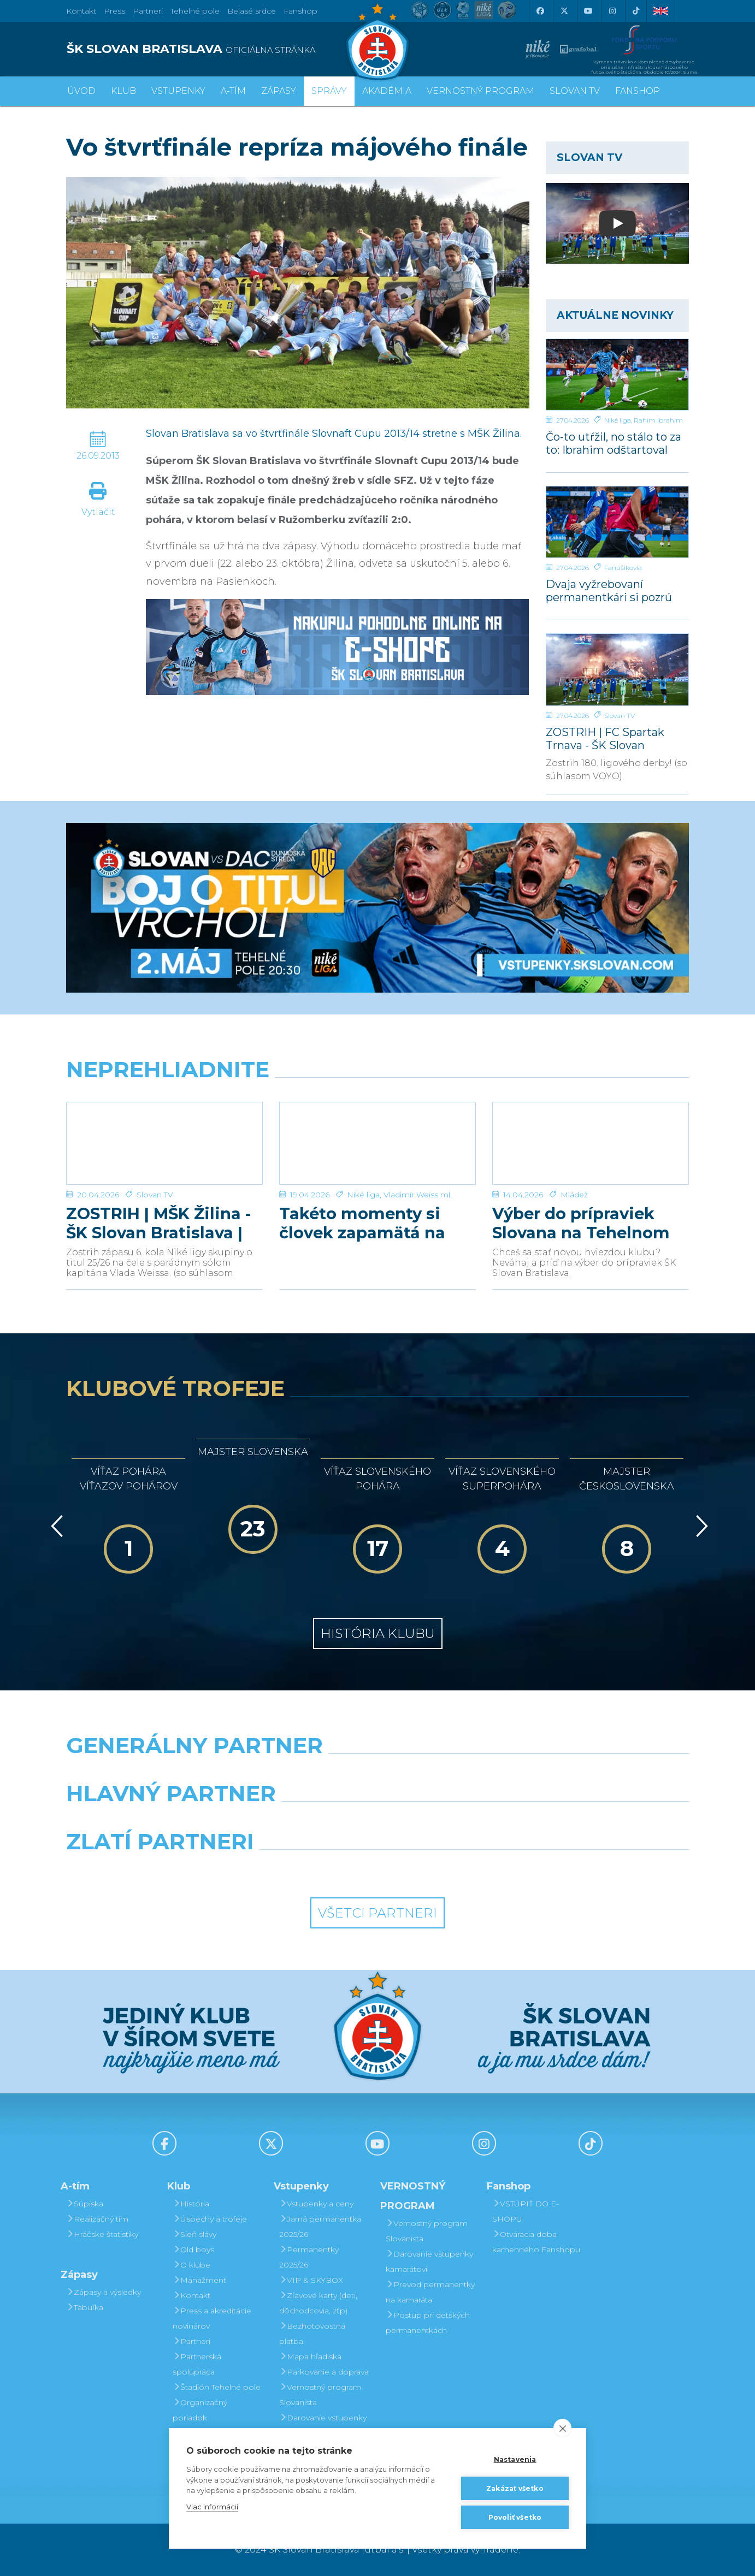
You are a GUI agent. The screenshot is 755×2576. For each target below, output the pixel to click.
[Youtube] (588, 11)
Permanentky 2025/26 (309, 2257)
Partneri (191, 2341)
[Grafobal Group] (457, 1869)
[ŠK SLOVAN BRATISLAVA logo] (217, 49)
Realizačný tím (97, 2219)
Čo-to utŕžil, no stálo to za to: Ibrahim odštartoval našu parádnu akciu (613, 443)
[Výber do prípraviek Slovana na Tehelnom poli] (590, 1143)
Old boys (193, 2249)
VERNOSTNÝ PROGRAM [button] (480, 91)
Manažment (199, 2280)
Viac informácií (212, 2506)
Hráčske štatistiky (102, 2234)
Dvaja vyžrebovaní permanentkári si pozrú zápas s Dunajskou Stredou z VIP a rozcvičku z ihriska (614, 590)
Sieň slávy (194, 2234)
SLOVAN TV (575, 91)
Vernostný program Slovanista (320, 2394)
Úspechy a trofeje (210, 2219)
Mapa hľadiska (310, 2356)
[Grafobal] (298, 1821)
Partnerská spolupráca (197, 2364)
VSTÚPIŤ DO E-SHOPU (525, 2211)
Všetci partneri (377, 1913)
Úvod (81, 91)
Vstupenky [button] (178, 91)
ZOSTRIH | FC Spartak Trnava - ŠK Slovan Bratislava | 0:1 (605, 738)
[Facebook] (540, 11)
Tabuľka (84, 2307)
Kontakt (191, 2295)
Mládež (574, 1195)
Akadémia (386, 91)
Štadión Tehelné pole (217, 2387)
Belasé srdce (251, 11)
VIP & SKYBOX (311, 2280)
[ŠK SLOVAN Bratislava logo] (377, 41)
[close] (562, 2428)
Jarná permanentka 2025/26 (320, 2226)
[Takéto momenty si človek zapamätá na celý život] (377, 1143)
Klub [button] (123, 91)
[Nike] (377, 1773)
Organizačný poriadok (200, 2410)
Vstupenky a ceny (316, 2204)
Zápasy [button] (278, 91)
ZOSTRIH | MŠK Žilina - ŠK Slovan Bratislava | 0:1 (158, 1223)
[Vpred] (699, 1526)
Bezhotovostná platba (312, 2333)
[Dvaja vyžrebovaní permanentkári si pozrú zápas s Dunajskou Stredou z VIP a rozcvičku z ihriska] (617, 522)
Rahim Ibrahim (658, 420)
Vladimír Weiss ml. (418, 1195)
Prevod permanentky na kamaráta (430, 2292)
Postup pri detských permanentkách (428, 2322)
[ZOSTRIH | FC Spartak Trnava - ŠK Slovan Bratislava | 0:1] (617, 669)
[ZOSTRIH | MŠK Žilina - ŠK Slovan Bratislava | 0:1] (164, 1143)
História (191, 2204)
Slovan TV (619, 715)
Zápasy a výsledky (103, 2292)
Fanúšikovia (623, 567)
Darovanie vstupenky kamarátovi (323, 2425)
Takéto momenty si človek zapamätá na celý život (362, 1223)
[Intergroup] (298, 1869)
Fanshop (300, 11)
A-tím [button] (233, 91)
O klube (191, 2265)
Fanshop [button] (637, 91)
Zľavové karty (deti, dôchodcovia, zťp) (318, 2303)
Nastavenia (515, 2459)
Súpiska (84, 2204)
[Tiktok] (636, 11)
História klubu (378, 1633)
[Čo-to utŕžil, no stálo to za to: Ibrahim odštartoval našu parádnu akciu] (617, 375)
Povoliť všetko (515, 2517)
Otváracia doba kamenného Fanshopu (536, 2241)
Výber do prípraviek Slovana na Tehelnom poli (581, 1223)
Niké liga (617, 420)
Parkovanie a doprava (324, 2372)
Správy (329, 91)
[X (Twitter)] (564, 11)
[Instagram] (612, 11)
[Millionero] (457, 1821)
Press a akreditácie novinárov (212, 2318)
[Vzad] (55, 1526)
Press (114, 11)
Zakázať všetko (515, 2488)
